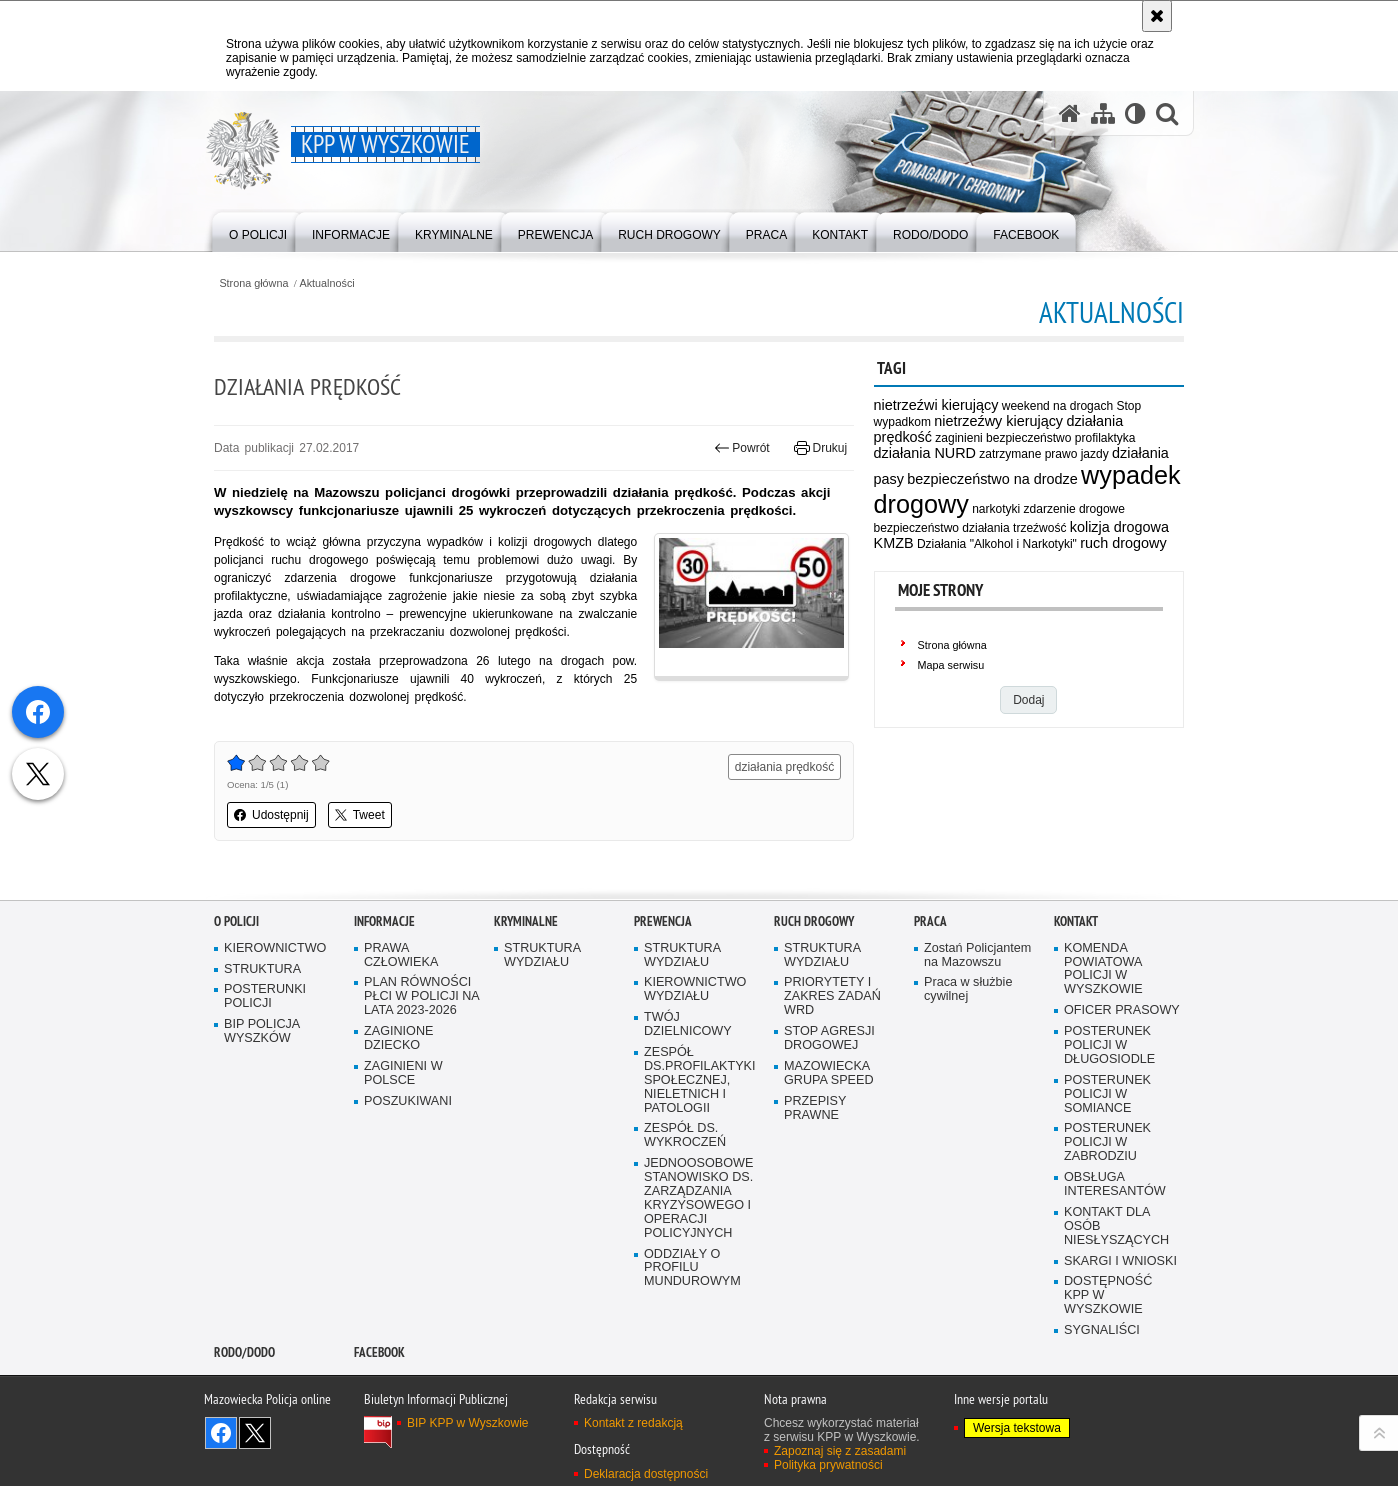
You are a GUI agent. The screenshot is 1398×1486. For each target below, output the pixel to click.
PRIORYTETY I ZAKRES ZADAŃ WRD (832, 1075)
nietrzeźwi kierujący (936, 405)
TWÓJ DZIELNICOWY (688, 1103)
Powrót (742, 448)
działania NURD (925, 453)
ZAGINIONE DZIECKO (398, 1117)
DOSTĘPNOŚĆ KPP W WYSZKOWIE (1108, 1374)
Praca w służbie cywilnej (968, 1068)
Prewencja (663, 1000)
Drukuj (820, 448)
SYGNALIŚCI (1102, 1409)
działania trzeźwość (1014, 528)
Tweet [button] (360, 815)
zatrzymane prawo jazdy (1043, 454)
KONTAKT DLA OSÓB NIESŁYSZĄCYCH (1116, 1305)
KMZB (894, 543)
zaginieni (958, 438)
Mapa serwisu (951, 665)
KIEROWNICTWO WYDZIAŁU (695, 1068)
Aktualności (327, 283)
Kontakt (1076, 1000)
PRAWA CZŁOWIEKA (401, 1034)
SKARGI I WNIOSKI (1120, 1340)
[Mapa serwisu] (1103, 113)
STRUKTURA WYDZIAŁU (542, 1034)
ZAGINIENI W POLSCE (403, 1152)
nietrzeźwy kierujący (998, 421)
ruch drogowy (1123, 543)
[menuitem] (258, 230)
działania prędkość (784, 767)
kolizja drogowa (1119, 527)
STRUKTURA (262, 1047)
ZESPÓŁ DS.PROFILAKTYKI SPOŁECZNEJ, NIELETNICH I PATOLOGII (700, 1159)
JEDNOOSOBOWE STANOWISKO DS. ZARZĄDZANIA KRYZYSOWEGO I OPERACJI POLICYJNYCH (698, 1277)
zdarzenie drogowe (1074, 509)
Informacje (384, 1000)
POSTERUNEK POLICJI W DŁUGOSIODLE (1109, 1124)
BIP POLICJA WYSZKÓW (262, 1110)
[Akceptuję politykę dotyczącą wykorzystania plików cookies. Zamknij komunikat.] (1157, 16)
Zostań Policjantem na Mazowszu (977, 1034)
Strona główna (253, 283)
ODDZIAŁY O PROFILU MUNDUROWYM (692, 1347)
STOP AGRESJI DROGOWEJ (829, 1117)
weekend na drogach (1057, 406)
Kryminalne (526, 1000)
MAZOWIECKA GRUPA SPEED (829, 1152)
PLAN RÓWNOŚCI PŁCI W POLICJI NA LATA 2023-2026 (422, 1075)
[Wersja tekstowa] (1135, 113)
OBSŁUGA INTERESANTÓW (1115, 1263)
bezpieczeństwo (916, 528)
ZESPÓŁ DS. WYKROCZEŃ (685, 1214)
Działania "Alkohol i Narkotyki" (997, 544)
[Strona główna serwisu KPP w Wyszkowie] (1070, 113)
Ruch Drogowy (814, 1000)
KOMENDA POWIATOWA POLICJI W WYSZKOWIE (1103, 1048)
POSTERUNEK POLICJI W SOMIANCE (1107, 1173)
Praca (930, 1000)
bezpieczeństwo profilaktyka (1060, 438)
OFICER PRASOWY (1122, 1089)
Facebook (379, 1431)
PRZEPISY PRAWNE (815, 1187)
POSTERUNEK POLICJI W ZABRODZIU (1107, 1221)
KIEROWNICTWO (275, 1027)
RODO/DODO (244, 1431)
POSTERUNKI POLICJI (265, 1075)
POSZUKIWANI (408, 1180)
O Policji (236, 1000)
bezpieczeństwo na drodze (992, 479)
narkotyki (996, 509)
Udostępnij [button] (271, 815)
